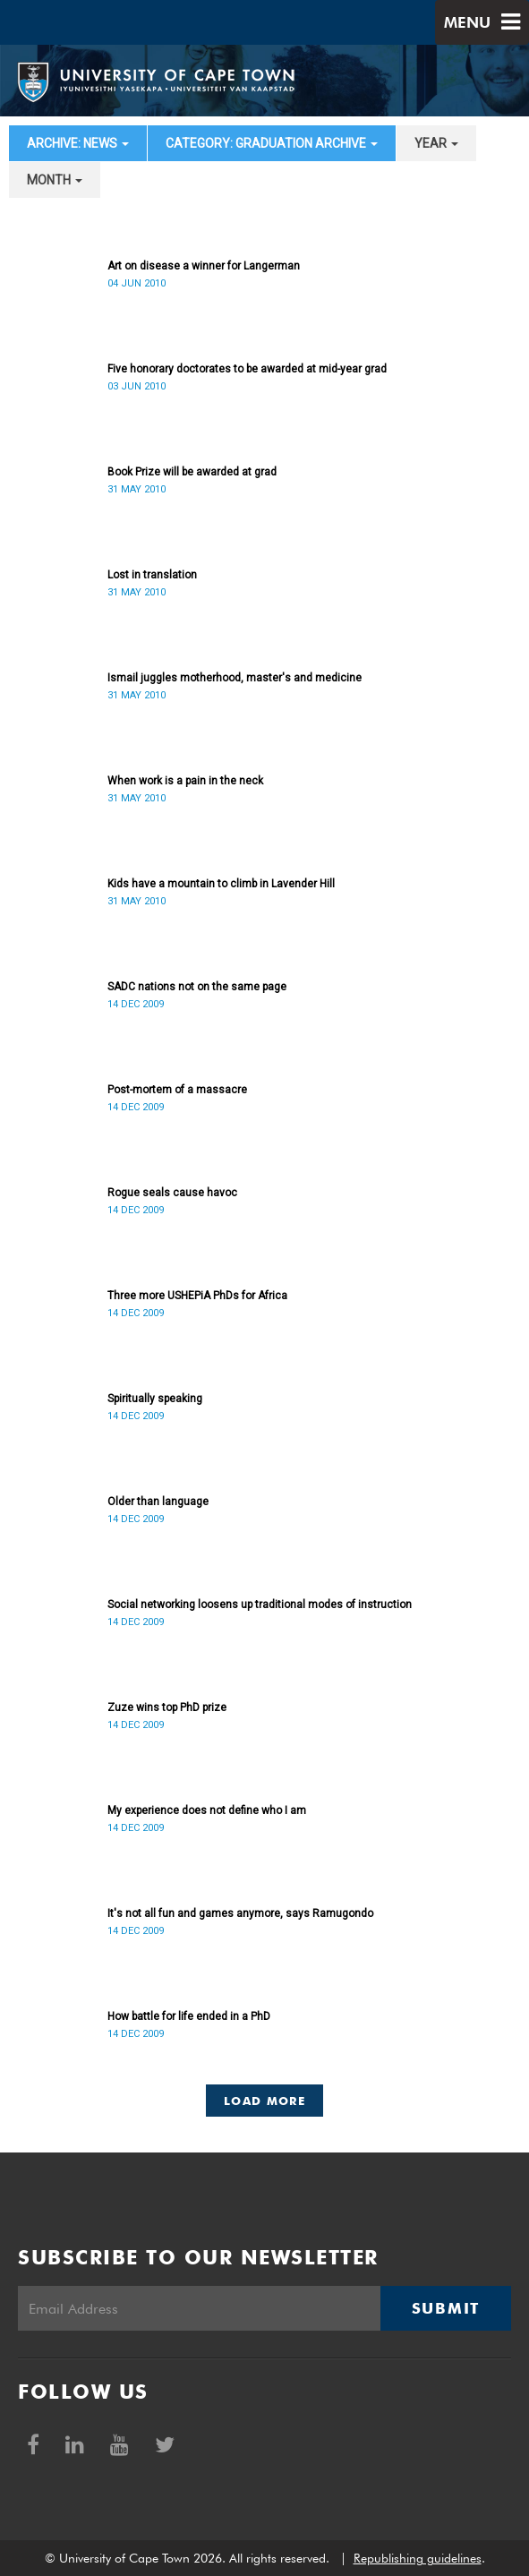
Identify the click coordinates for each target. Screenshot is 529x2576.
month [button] (54, 180)
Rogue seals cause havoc (172, 1192)
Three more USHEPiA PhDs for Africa (197, 1295)
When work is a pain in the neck (185, 781)
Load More (264, 2100)
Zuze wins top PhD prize (166, 1707)
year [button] (436, 143)
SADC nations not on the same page (196, 986)
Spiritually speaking (154, 1398)
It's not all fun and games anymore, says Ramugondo (240, 1913)
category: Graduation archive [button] (272, 143)
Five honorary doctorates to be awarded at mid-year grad (247, 369)
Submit (446, 2308)
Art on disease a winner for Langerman (203, 266)
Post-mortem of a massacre (177, 1089)
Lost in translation (152, 575)
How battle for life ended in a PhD (188, 2016)
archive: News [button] (78, 143)
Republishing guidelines (418, 2558)
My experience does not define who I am (206, 1810)
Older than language (158, 1501)
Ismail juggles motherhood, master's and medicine (234, 678)
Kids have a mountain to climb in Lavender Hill (221, 883)
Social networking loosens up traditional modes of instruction (259, 1604)
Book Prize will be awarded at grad (192, 472)
